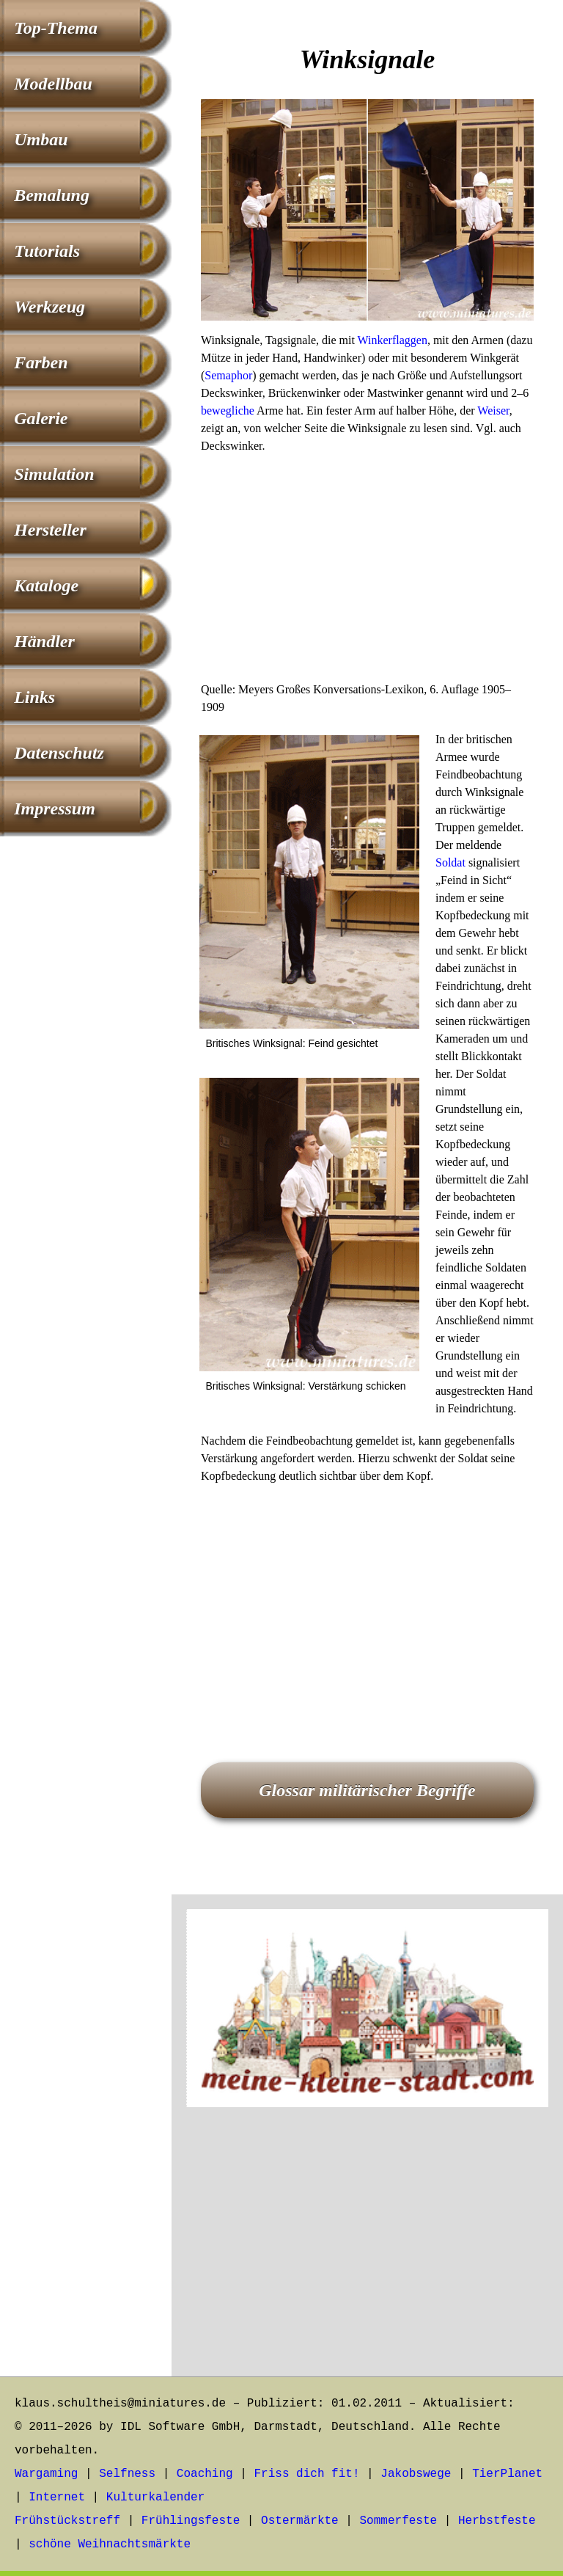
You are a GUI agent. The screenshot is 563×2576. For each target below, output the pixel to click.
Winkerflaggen (392, 340)
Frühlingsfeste (190, 2521)
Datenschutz (59, 752)
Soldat (450, 862)
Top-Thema (55, 27)
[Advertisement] (367, 572)
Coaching (205, 2474)
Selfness (127, 2474)
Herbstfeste (497, 2521)
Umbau (40, 139)
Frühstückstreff (67, 2521)
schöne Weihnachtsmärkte (110, 2544)
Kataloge (46, 585)
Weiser (493, 410)
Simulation (54, 474)
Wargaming (46, 2474)
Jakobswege (415, 2474)
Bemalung (51, 195)
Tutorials (47, 250)
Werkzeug (49, 306)
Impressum (54, 808)
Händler (44, 641)
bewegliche (227, 410)
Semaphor (228, 375)
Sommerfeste (399, 2521)
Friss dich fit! (306, 2474)
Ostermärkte (300, 2521)
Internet (57, 2497)
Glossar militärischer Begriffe (367, 1790)
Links (34, 697)
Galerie (40, 418)
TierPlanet (507, 2474)
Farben (40, 362)
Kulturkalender (155, 2497)
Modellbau (53, 83)
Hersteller (50, 529)
